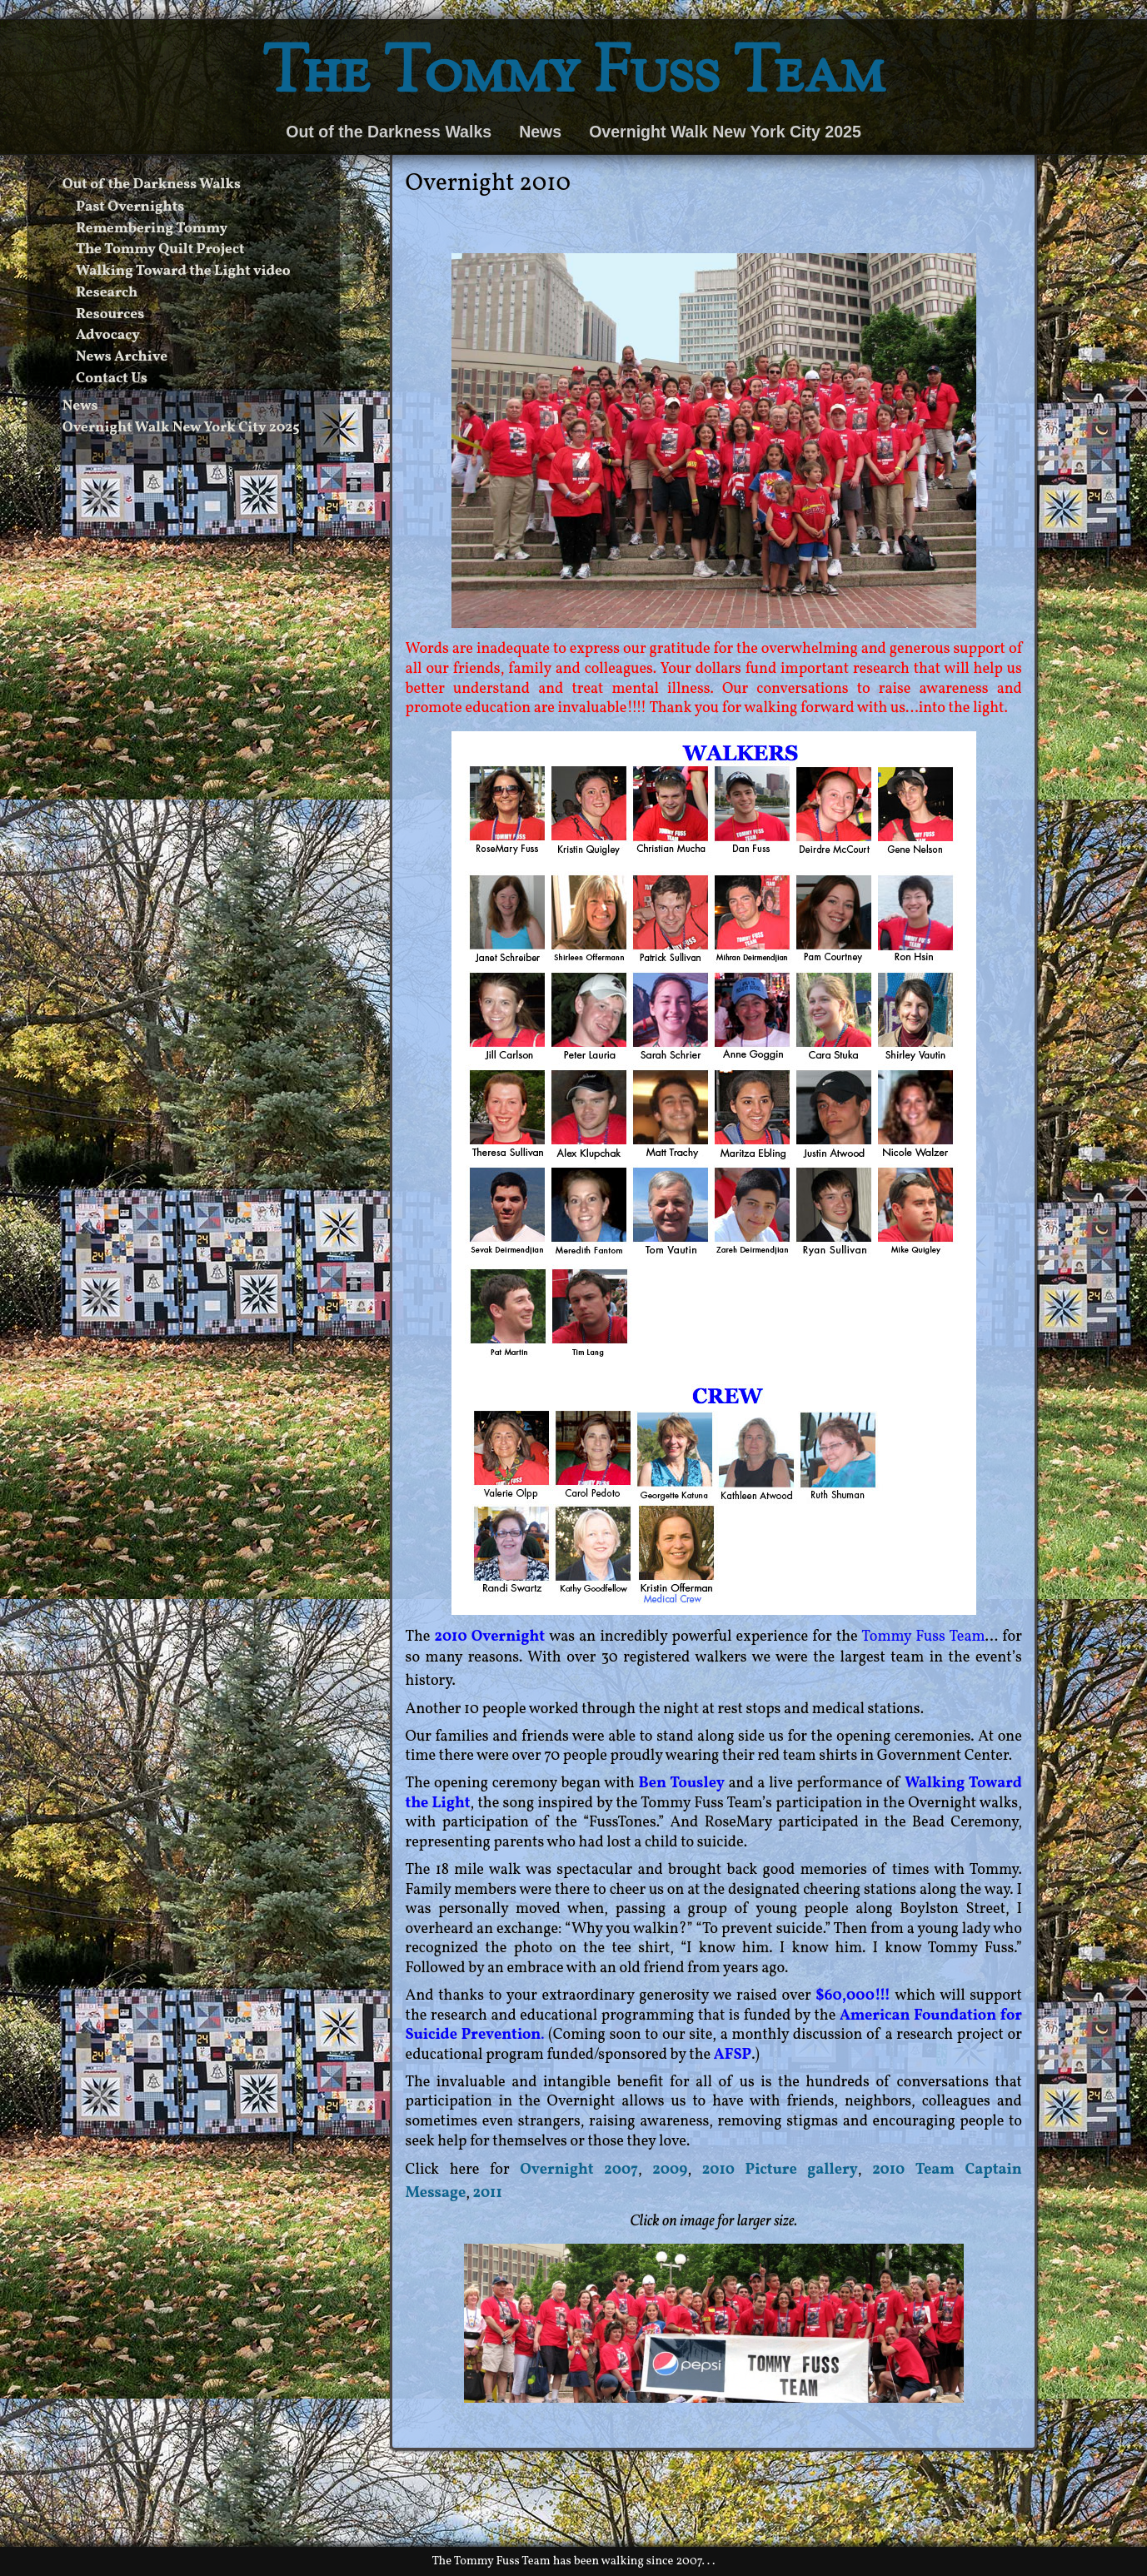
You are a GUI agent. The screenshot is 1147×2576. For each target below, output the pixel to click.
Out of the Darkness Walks (388, 131)
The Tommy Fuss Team (573, 75)
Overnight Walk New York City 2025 (725, 131)
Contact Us (111, 379)
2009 (669, 2170)
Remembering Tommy (151, 229)
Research (106, 293)
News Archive (121, 357)
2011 (487, 2193)
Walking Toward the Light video (183, 272)
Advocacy (108, 336)
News (540, 131)
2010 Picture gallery (780, 2170)
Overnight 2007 (579, 2170)
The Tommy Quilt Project (160, 250)
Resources (110, 315)
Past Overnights (130, 207)
